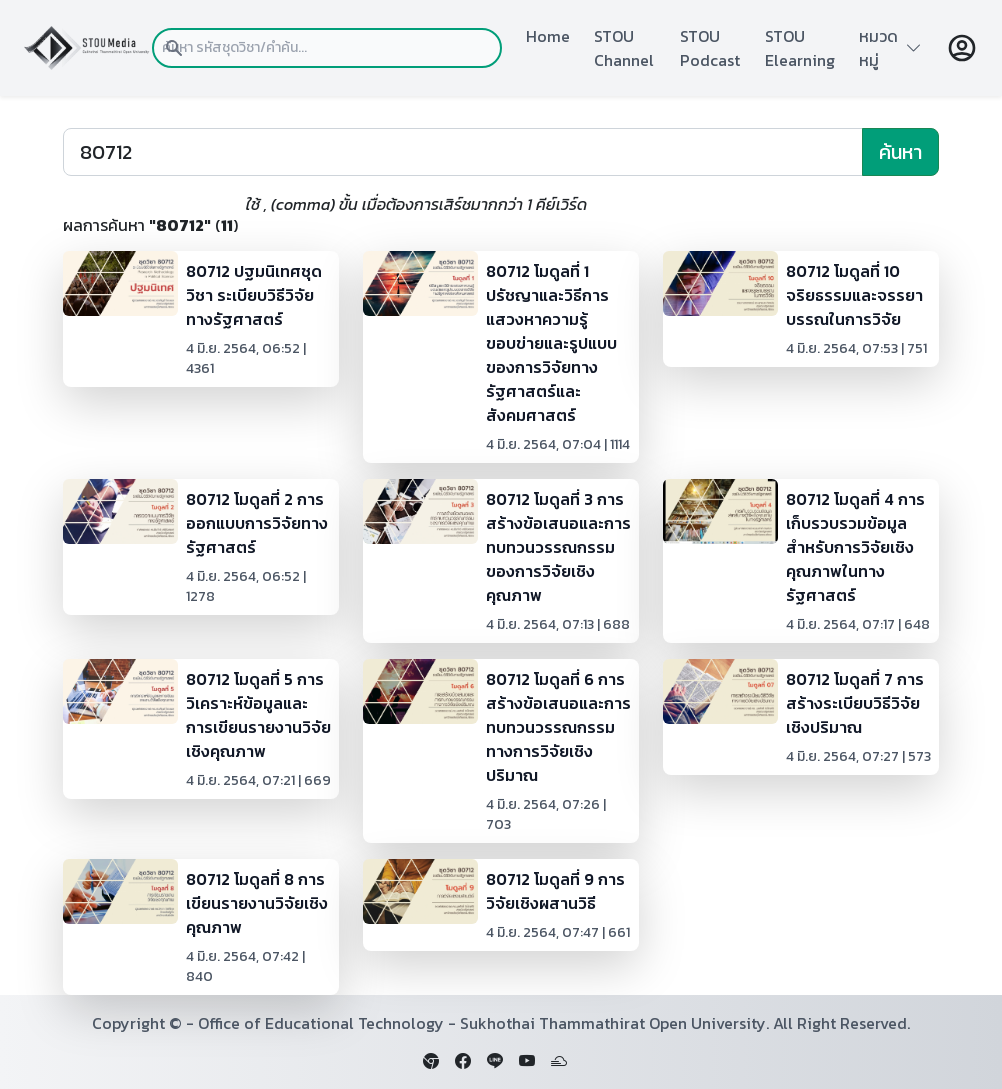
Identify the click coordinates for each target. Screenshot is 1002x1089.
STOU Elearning (800, 48)
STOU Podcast (710, 48)
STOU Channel (624, 48)
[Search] (463, 152)
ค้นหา (900, 152)
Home (548, 36)
